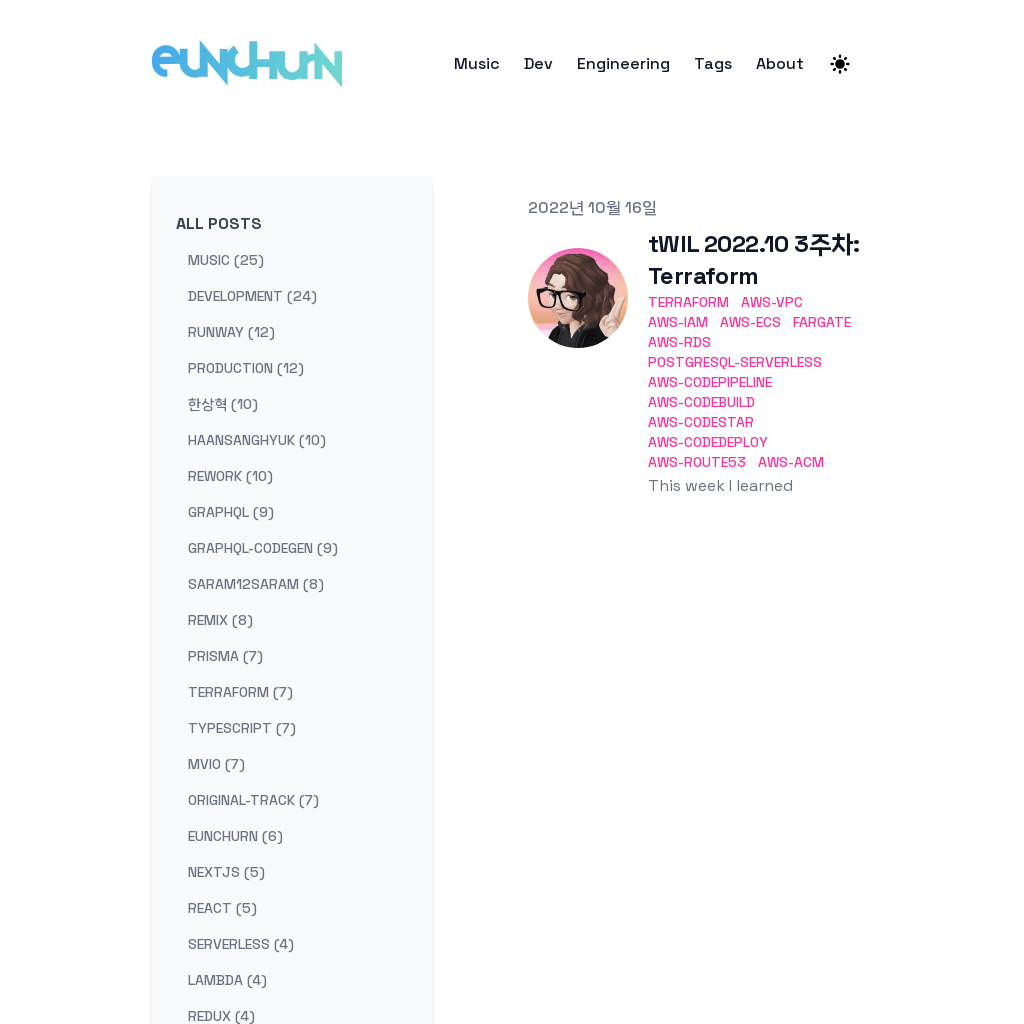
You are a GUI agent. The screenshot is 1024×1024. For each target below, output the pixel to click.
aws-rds (679, 342)
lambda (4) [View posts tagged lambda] (227, 980)
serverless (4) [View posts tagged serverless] (241, 944)
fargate (822, 322)
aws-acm (791, 462)
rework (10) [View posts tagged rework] (230, 476)
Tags (713, 64)
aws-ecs (750, 322)
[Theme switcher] (840, 64)
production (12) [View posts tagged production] (246, 368)
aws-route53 (697, 462)
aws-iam (678, 322)
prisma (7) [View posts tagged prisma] (225, 656)
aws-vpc (772, 302)
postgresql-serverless (735, 362)
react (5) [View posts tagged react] (222, 908)
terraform (688, 302)
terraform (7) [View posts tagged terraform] (240, 692)
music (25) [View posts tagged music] (226, 260)
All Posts (219, 223)
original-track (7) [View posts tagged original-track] (253, 800)
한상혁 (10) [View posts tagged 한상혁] (223, 404)
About (780, 64)
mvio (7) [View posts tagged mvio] (216, 764)
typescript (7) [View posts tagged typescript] (242, 728)
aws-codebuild (701, 402)
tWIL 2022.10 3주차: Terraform (754, 259)
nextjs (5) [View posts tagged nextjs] (226, 872)
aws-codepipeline (710, 382)
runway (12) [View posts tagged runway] (231, 332)
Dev (538, 64)
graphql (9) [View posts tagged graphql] (231, 512)
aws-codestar (701, 422)
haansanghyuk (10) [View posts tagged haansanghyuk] (257, 440)
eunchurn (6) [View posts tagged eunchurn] (235, 836)
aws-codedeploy (708, 442)
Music (477, 64)
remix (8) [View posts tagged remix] (220, 620)
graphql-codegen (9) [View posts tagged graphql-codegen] (263, 548)
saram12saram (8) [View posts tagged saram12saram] (256, 584)
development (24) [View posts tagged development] (252, 296)
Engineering (623, 64)
